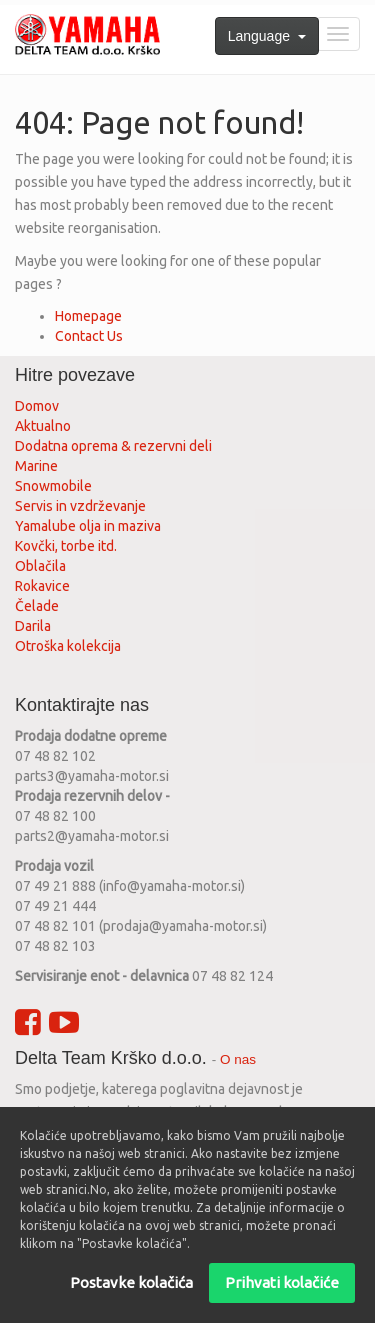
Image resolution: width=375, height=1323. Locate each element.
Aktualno (43, 426)
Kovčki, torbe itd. (66, 546)
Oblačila (40, 566)
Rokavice (42, 586)
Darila (33, 626)
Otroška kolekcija (68, 646)
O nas (238, 1059)
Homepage (88, 316)
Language (267, 36)
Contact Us (89, 336)
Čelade (37, 606)
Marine (36, 466)
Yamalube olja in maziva (88, 526)
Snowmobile (53, 486)
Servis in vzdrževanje (80, 506)
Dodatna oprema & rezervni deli (113, 446)
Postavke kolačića (131, 1295)
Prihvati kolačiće (282, 1295)
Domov (37, 406)
